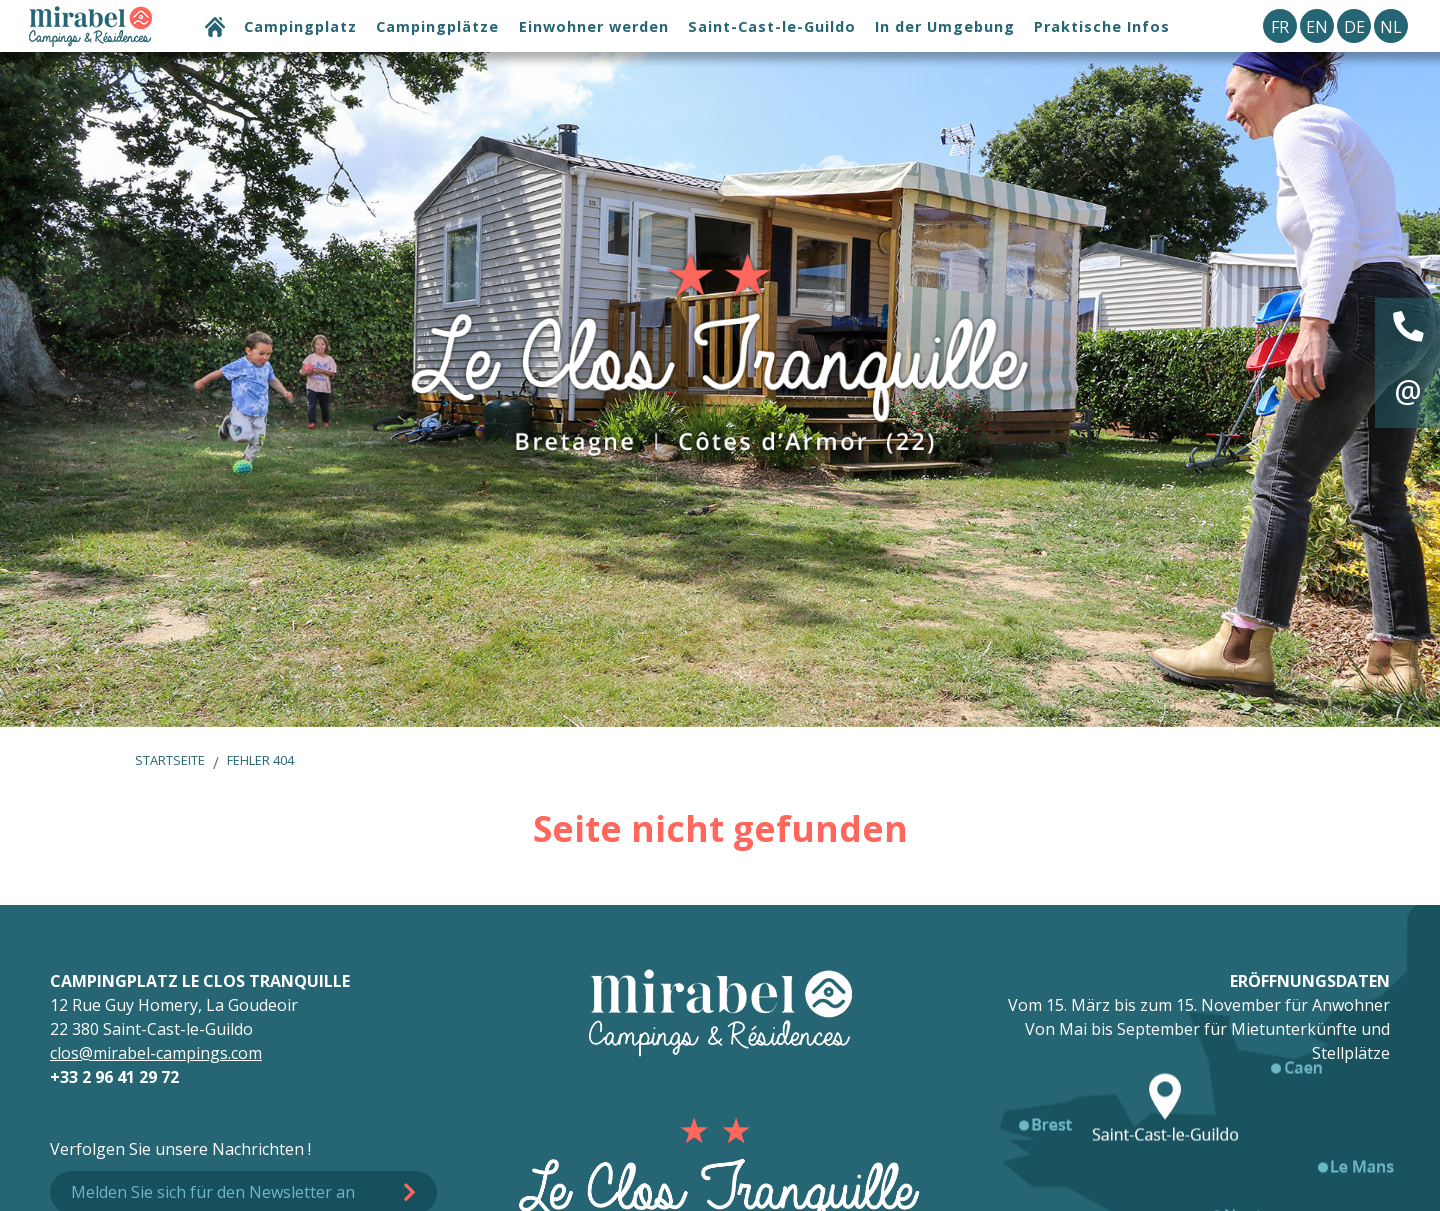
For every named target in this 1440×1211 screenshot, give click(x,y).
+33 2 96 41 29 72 (114, 1077)
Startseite (170, 760)
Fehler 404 (260, 760)
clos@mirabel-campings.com (156, 1053)
